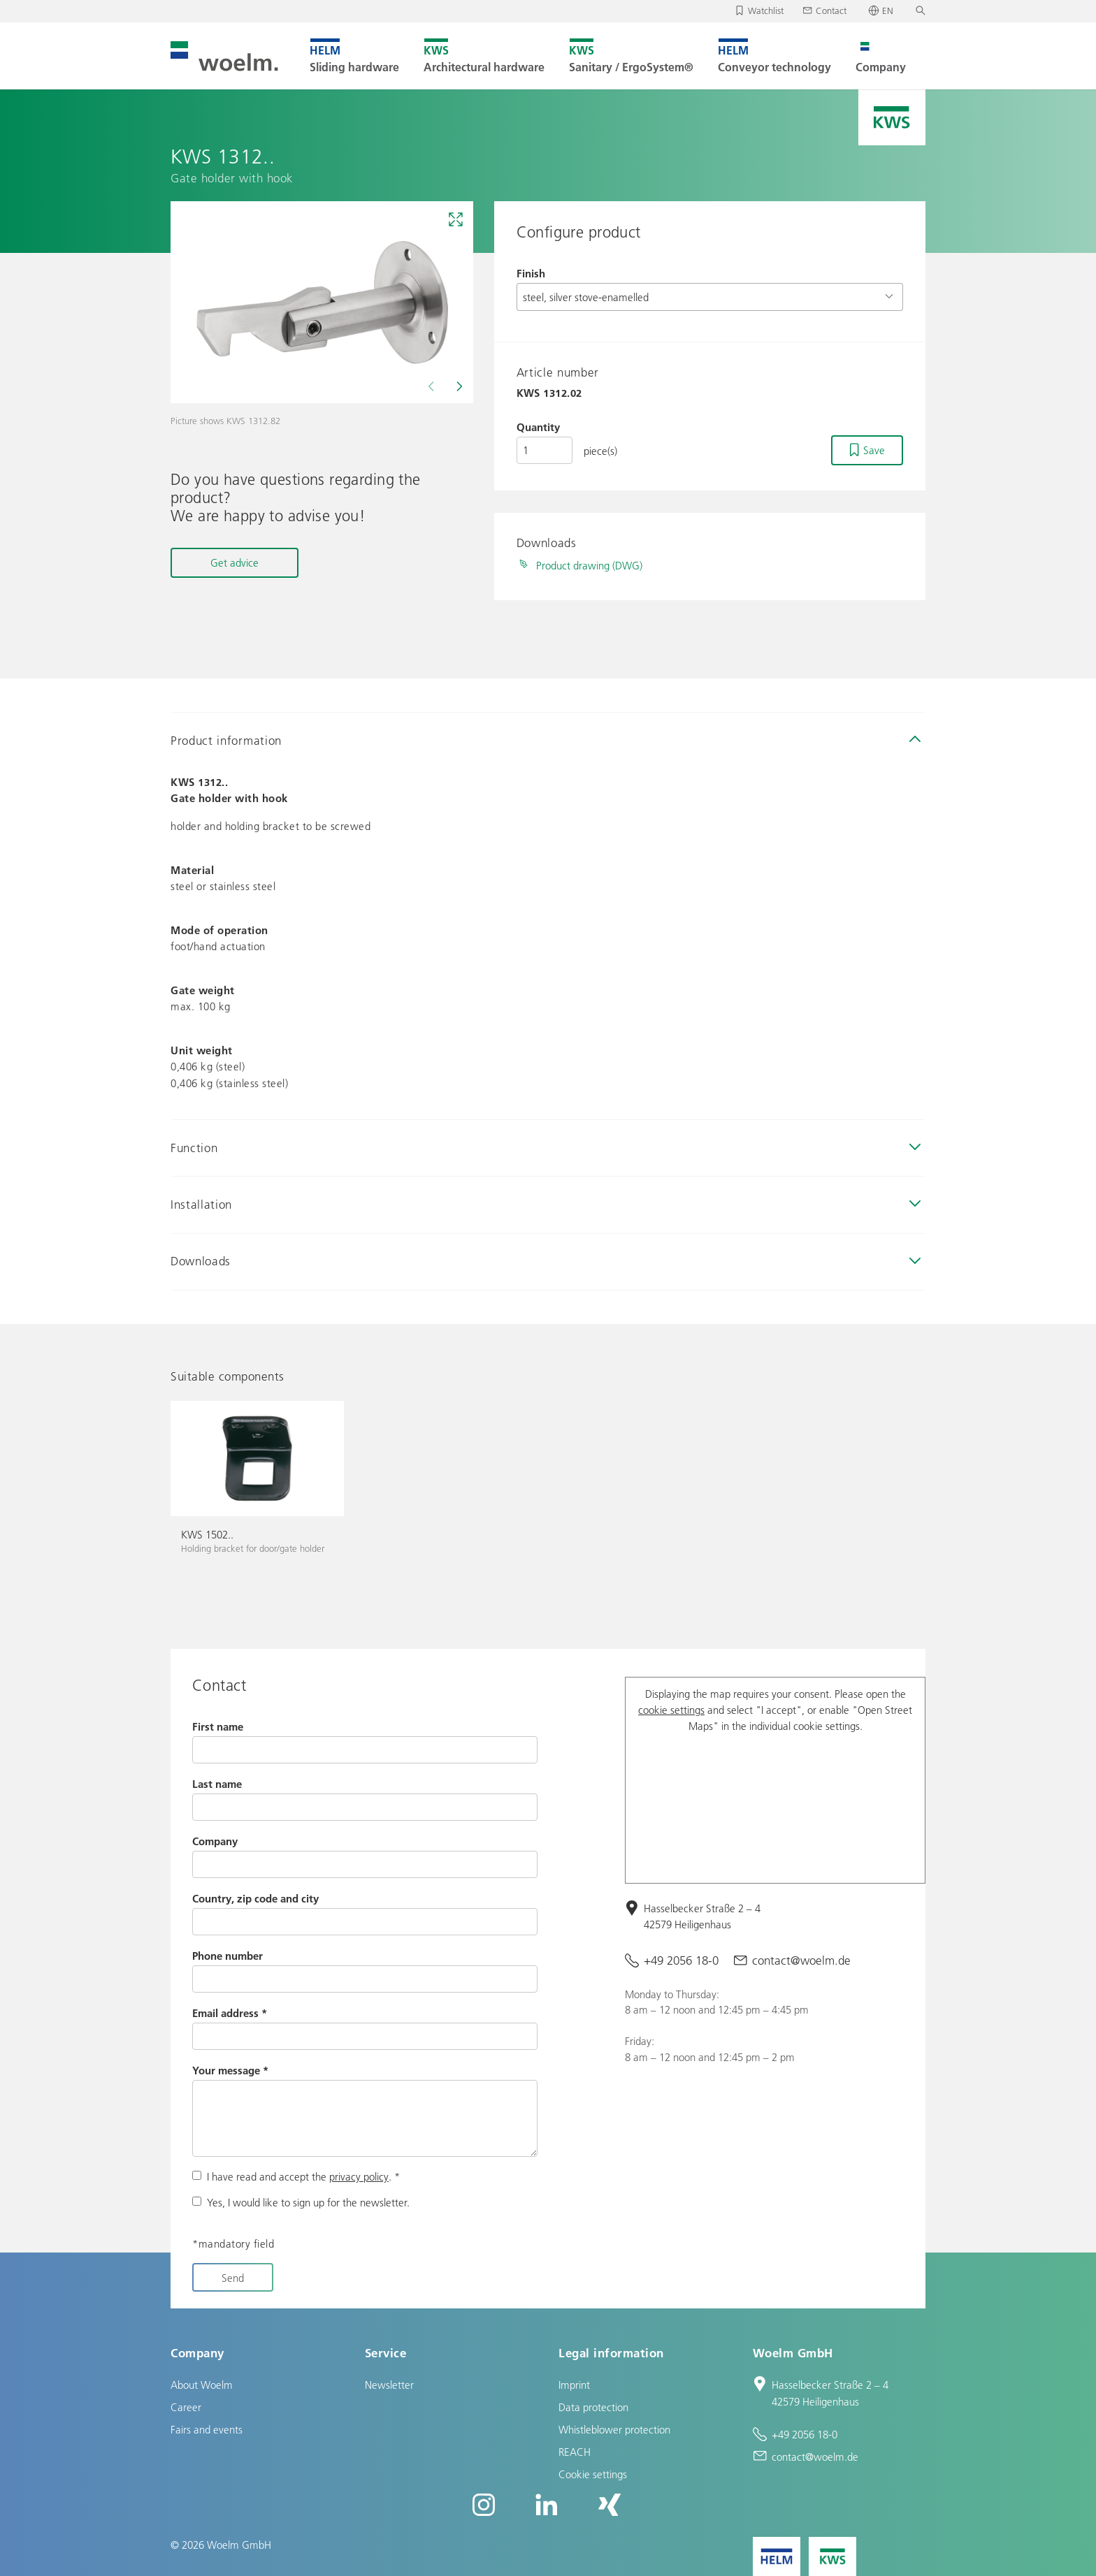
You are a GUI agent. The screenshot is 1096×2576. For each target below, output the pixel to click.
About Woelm (202, 2385)
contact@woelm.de (801, 1960)
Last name (217, 1784)
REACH (574, 2452)
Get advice (234, 562)
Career (186, 2407)
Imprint (574, 2385)
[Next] (457, 386)
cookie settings (671, 1710)
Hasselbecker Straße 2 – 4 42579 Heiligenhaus (702, 1916)
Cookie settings (592, 2474)
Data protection (593, 2407)
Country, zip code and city (255, 1898)
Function (194, 1147)
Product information (226, 740)
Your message (230, 2070)
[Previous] (432, 386)
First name (217, 1726)
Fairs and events (207, 2429)
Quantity (538, 427)
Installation (201, 1204)
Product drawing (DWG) (589, 565)
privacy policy (359, 2176)
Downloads (201, 1260)
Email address (229, 2013)
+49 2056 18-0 (681, 1960)
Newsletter (389, 2385)
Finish (531, 273)
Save (874, 450)
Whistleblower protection (614, 2429)
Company (215, 1841)
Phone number (227, 1956)
